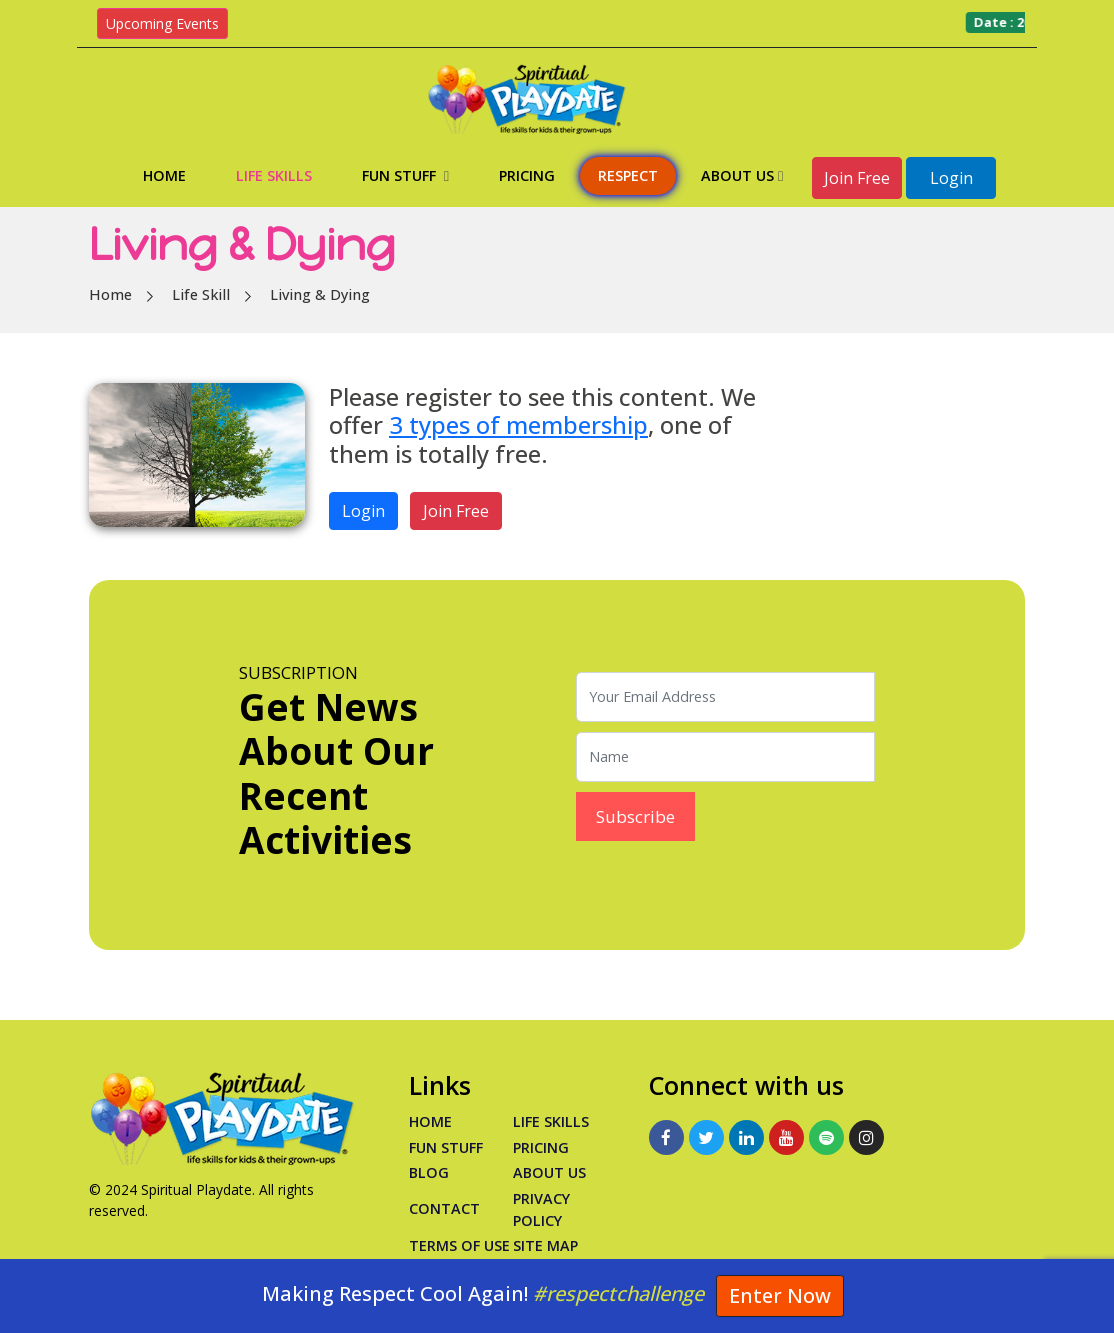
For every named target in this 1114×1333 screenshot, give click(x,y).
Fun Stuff (405, 175)
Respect (628, 175)
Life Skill (201, 294)
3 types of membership (518, 425)
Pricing (527, 175)
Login (951, 178)
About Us (742, 175)
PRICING (541, 1147)
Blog (429, 1172)
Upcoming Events (162, 23)
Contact (444, 1208)
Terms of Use (459, 1245)
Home (164, 175)
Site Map (545, 1245)
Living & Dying (320, 294)
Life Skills (274, 175)
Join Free (857, 178)
